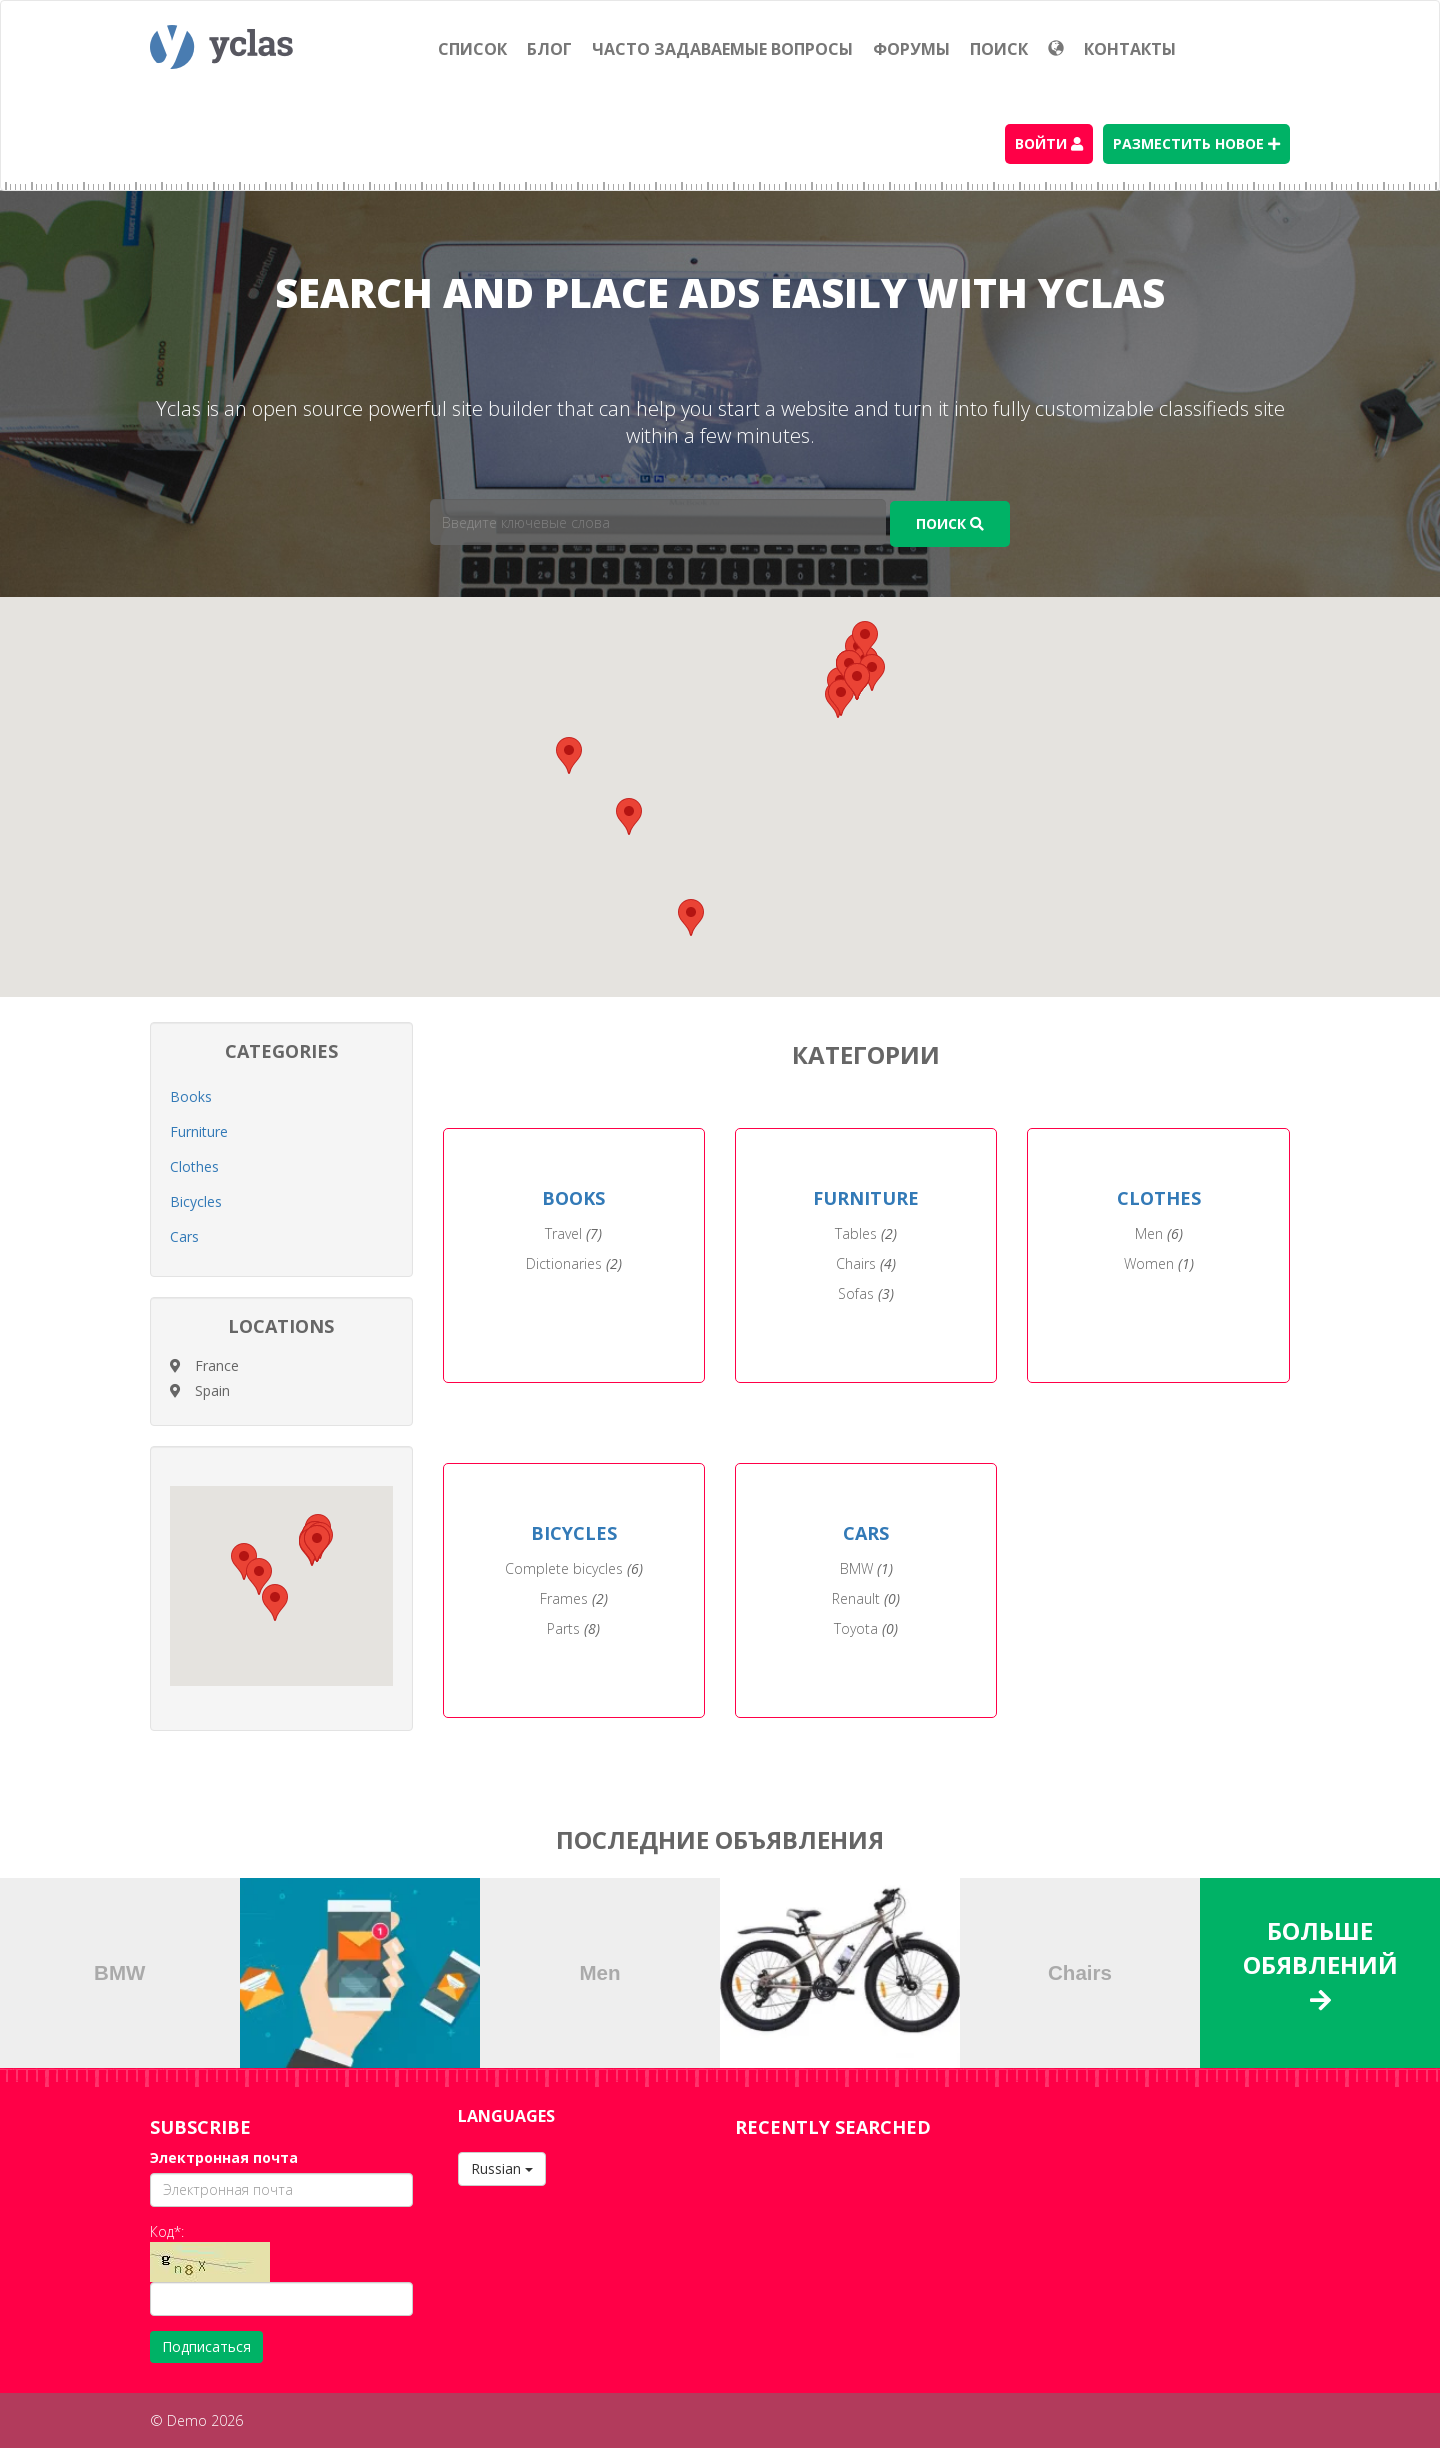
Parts (573, 1628)
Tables (866, 1233)
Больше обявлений (1320, 1963)
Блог (549, 49)
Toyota (866, 1628)
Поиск (999, 49)
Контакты (1130, 49)
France (217, 1365)
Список (472, 49)
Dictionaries (574, 1263)
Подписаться (206, 2346)
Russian (502, 2168)
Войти (1049, 143)
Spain (212, 1390)
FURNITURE (866, 1198)
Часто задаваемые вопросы (722, 49)
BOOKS (573, 1198)
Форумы (911, 49)
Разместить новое (1196, 143)
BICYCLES (574, 1533)
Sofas (866, 1293)
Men (1159, 1233)
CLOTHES (1159, 1198)
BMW (866, 1568)
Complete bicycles (574, 1568)
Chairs (866, 1263)
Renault (866, 1598)
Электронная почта (224, 2157)
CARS (866, 1533)
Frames (574, 1598)
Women (1159, 1263)
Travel (573, 1233)
